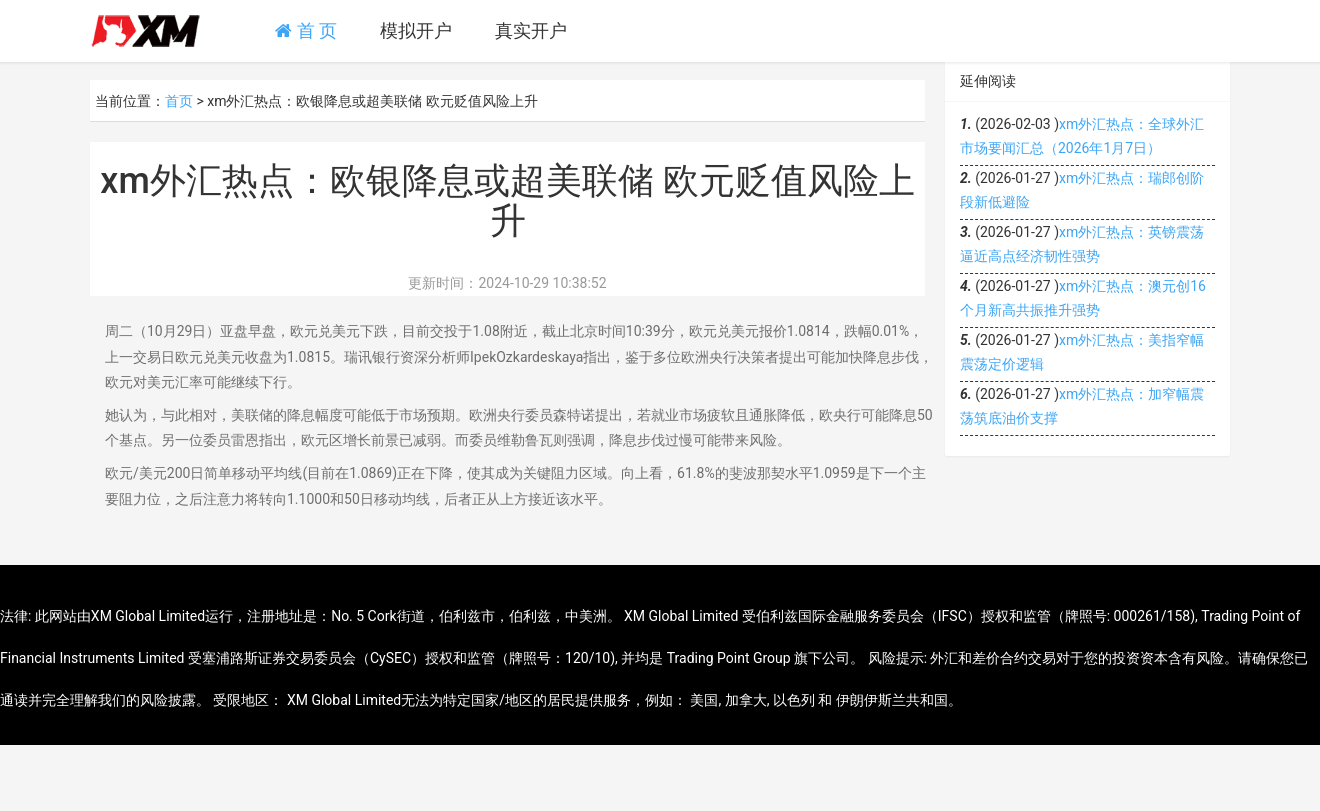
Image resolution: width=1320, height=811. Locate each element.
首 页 (306, 30)
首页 (179, 101)
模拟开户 (416, 30)
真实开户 (531, 30)
